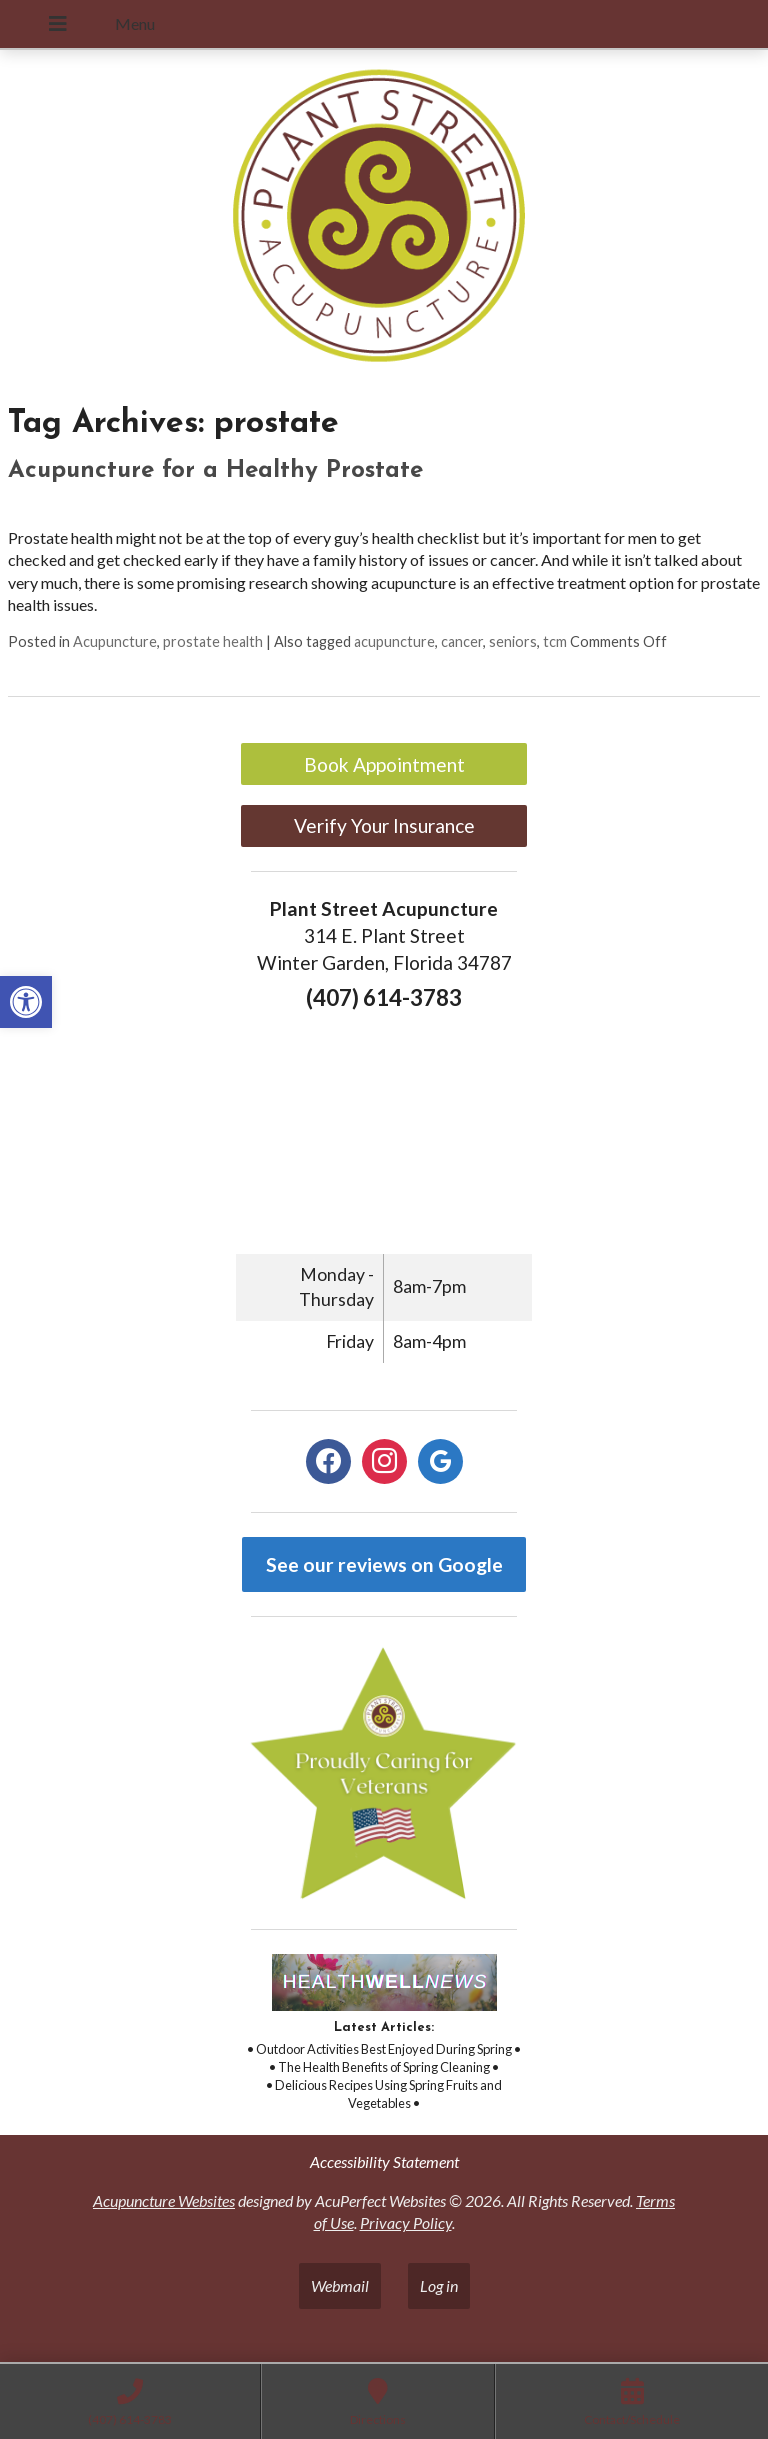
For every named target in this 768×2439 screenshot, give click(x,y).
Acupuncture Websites (164, 2200)
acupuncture (394, 641)
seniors (513, 641)
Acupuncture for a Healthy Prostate (215, 471)
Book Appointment (384, 764)
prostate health (213, 641)
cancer (462, 641)
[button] (26, 1002)
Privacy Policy (406, 2222)
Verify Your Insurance (384, 825)
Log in (439, 2285)
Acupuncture (115, 641)
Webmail (340, 2285)
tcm (555, 641)
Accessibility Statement (384, 2161)
